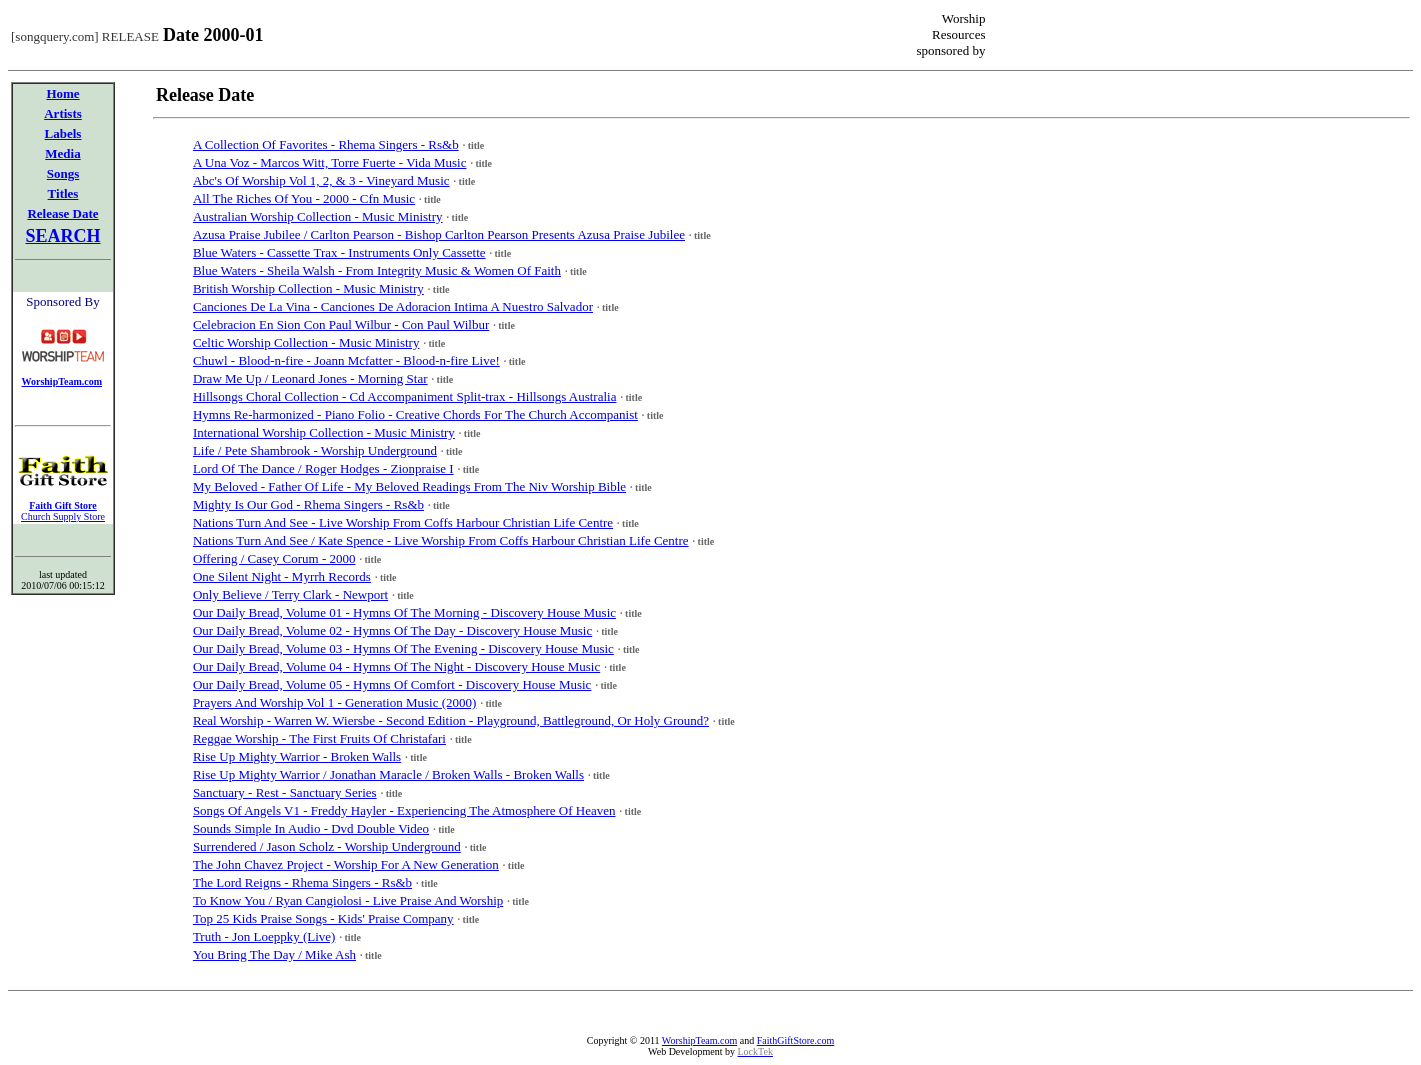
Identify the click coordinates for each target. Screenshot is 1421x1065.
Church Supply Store (63, 516)
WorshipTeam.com (699, 1040)
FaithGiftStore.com (796, 1040)
